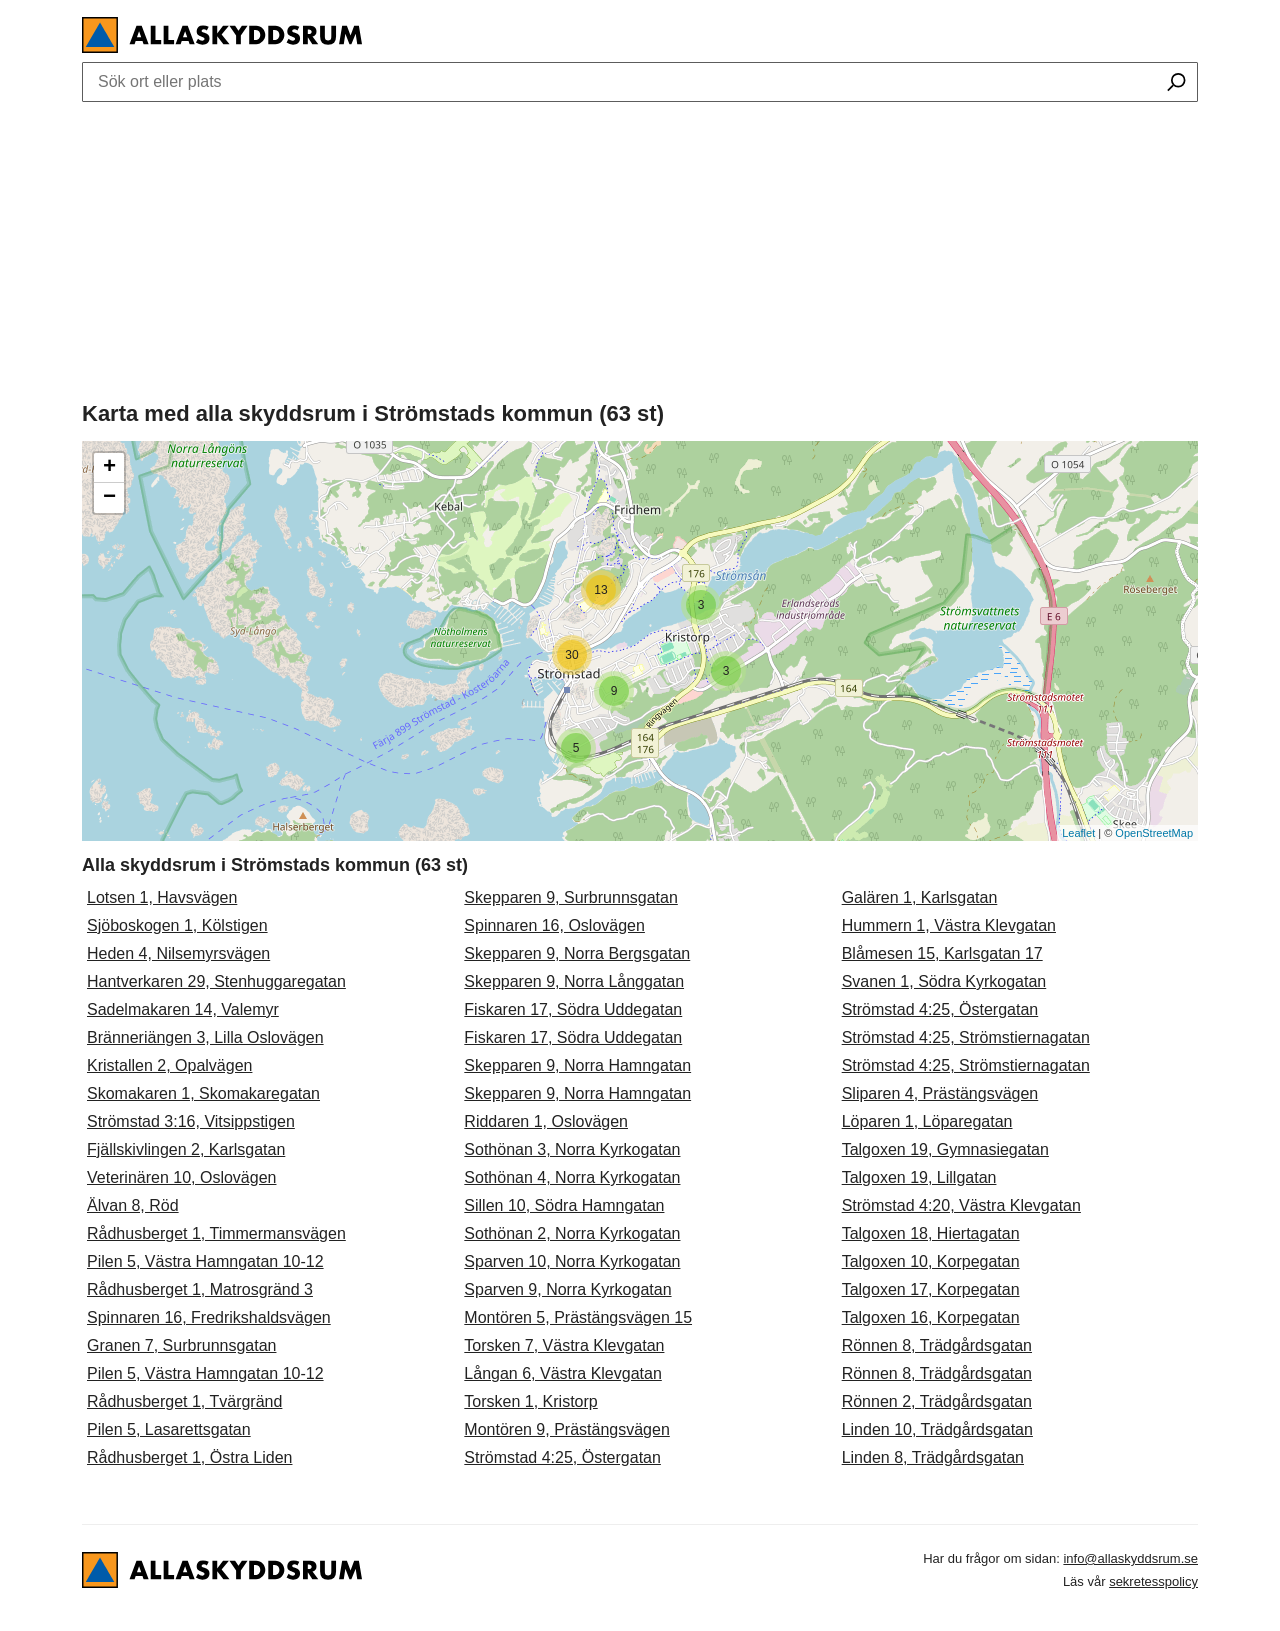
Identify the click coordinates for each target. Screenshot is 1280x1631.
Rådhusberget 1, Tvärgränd (184, 1401)
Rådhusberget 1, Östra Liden (189, 1457)
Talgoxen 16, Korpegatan (931, 1317)
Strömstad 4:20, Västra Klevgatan (961, 1205)
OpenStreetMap (1154, 833)
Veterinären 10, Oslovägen (181, 1177)
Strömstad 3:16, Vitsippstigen (191, 1121)
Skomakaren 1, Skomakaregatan (203, 1093)
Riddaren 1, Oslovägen (546, 1121)
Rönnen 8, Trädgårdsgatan (937, 1345)
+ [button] (109, 468)
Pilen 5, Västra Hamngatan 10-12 (205, 1261)
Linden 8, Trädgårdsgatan (933, 1457)
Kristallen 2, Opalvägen (169, 1065)
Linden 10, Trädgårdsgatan (937, 1429)
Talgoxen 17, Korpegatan (931, 1289)
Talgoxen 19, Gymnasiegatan (945, 1149)
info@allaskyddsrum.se (1130, 1558)
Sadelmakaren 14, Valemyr (183, 1009)
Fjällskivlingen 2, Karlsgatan (186, 1149)
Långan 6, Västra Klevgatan (562, 1373)
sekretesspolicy (1153, 1581)
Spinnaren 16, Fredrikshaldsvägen (209, 1317)
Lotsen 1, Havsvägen (162, 897)
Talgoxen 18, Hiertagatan (931, 1233)
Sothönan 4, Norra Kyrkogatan (572, 1177)
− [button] (109, 498)
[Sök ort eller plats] (1176, 84)
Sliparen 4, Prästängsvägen (940, 1093)
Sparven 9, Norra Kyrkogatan (567, 1289)
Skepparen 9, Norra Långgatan (574, 981)
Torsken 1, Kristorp (530, 1401)
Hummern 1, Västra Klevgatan (949, 925)
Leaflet (1078, 833)
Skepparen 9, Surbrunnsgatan (570, 897)
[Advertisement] (640, 247)
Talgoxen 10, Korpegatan (931, 1261)
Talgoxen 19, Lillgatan (919, 1177)
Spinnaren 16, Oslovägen (554, 925)
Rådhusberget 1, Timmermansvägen (216, 1233)
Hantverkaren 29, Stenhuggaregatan (216, 981)
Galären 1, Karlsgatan (920, 897)
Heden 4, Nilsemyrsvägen (178, 953)
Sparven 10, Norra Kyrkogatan (572, 1261)
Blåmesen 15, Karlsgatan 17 (942, 953)
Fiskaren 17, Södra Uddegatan (573, 1009)
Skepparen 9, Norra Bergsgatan (577, 953)
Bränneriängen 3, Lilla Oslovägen (205, 1037)
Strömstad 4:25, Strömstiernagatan (966, 1037)
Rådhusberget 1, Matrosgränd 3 (200, 1289)
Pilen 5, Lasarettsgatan (169, 1429)
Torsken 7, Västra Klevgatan (564, 1345)
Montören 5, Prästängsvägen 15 (578, 1317)
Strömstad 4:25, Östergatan (562, 1457)
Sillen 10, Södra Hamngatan (564, 1205)
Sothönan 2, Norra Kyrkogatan (572, 1233)
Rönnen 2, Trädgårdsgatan (937, 1401)
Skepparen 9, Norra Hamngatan (577, 1065)
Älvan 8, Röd (133, 1205)
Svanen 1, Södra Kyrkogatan (944, 981)
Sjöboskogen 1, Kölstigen (177, 925)
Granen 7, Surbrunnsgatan (181, 1345)
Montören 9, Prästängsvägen (566, 1429)
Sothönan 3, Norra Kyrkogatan (572, 1149)
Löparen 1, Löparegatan (927, 1121)
